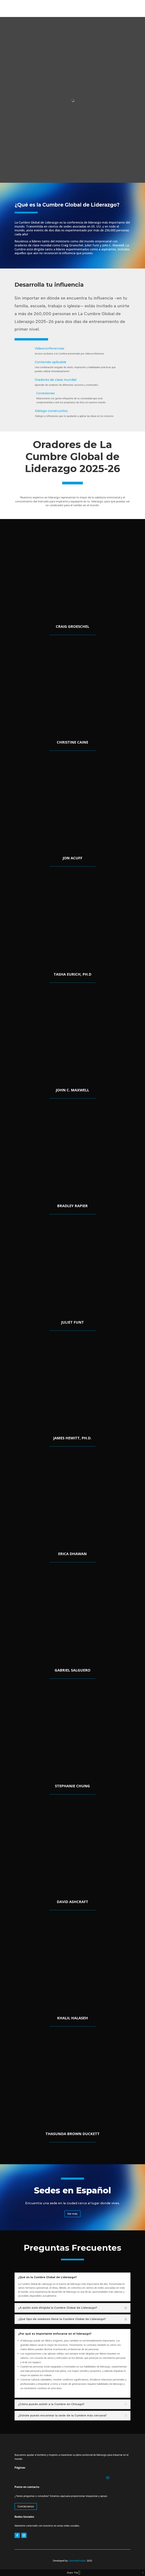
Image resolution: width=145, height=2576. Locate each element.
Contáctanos (26, 2506)
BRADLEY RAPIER (72, 1205)
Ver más (72, 2214)
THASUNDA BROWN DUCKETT (72, 2133)
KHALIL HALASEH (72, 2017)
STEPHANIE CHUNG (72, 1785)
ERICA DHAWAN (72, 1553)
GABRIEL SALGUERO (72, 1670)
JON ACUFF (72, 857)
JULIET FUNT (72, 1322)
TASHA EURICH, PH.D (72, 974)
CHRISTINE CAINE (72, 742)
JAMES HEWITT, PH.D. (72, 1437)
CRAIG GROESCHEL (72, 626)
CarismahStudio (77, 2560)
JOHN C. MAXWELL (72, 1089)
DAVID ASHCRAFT (72, 1901)
